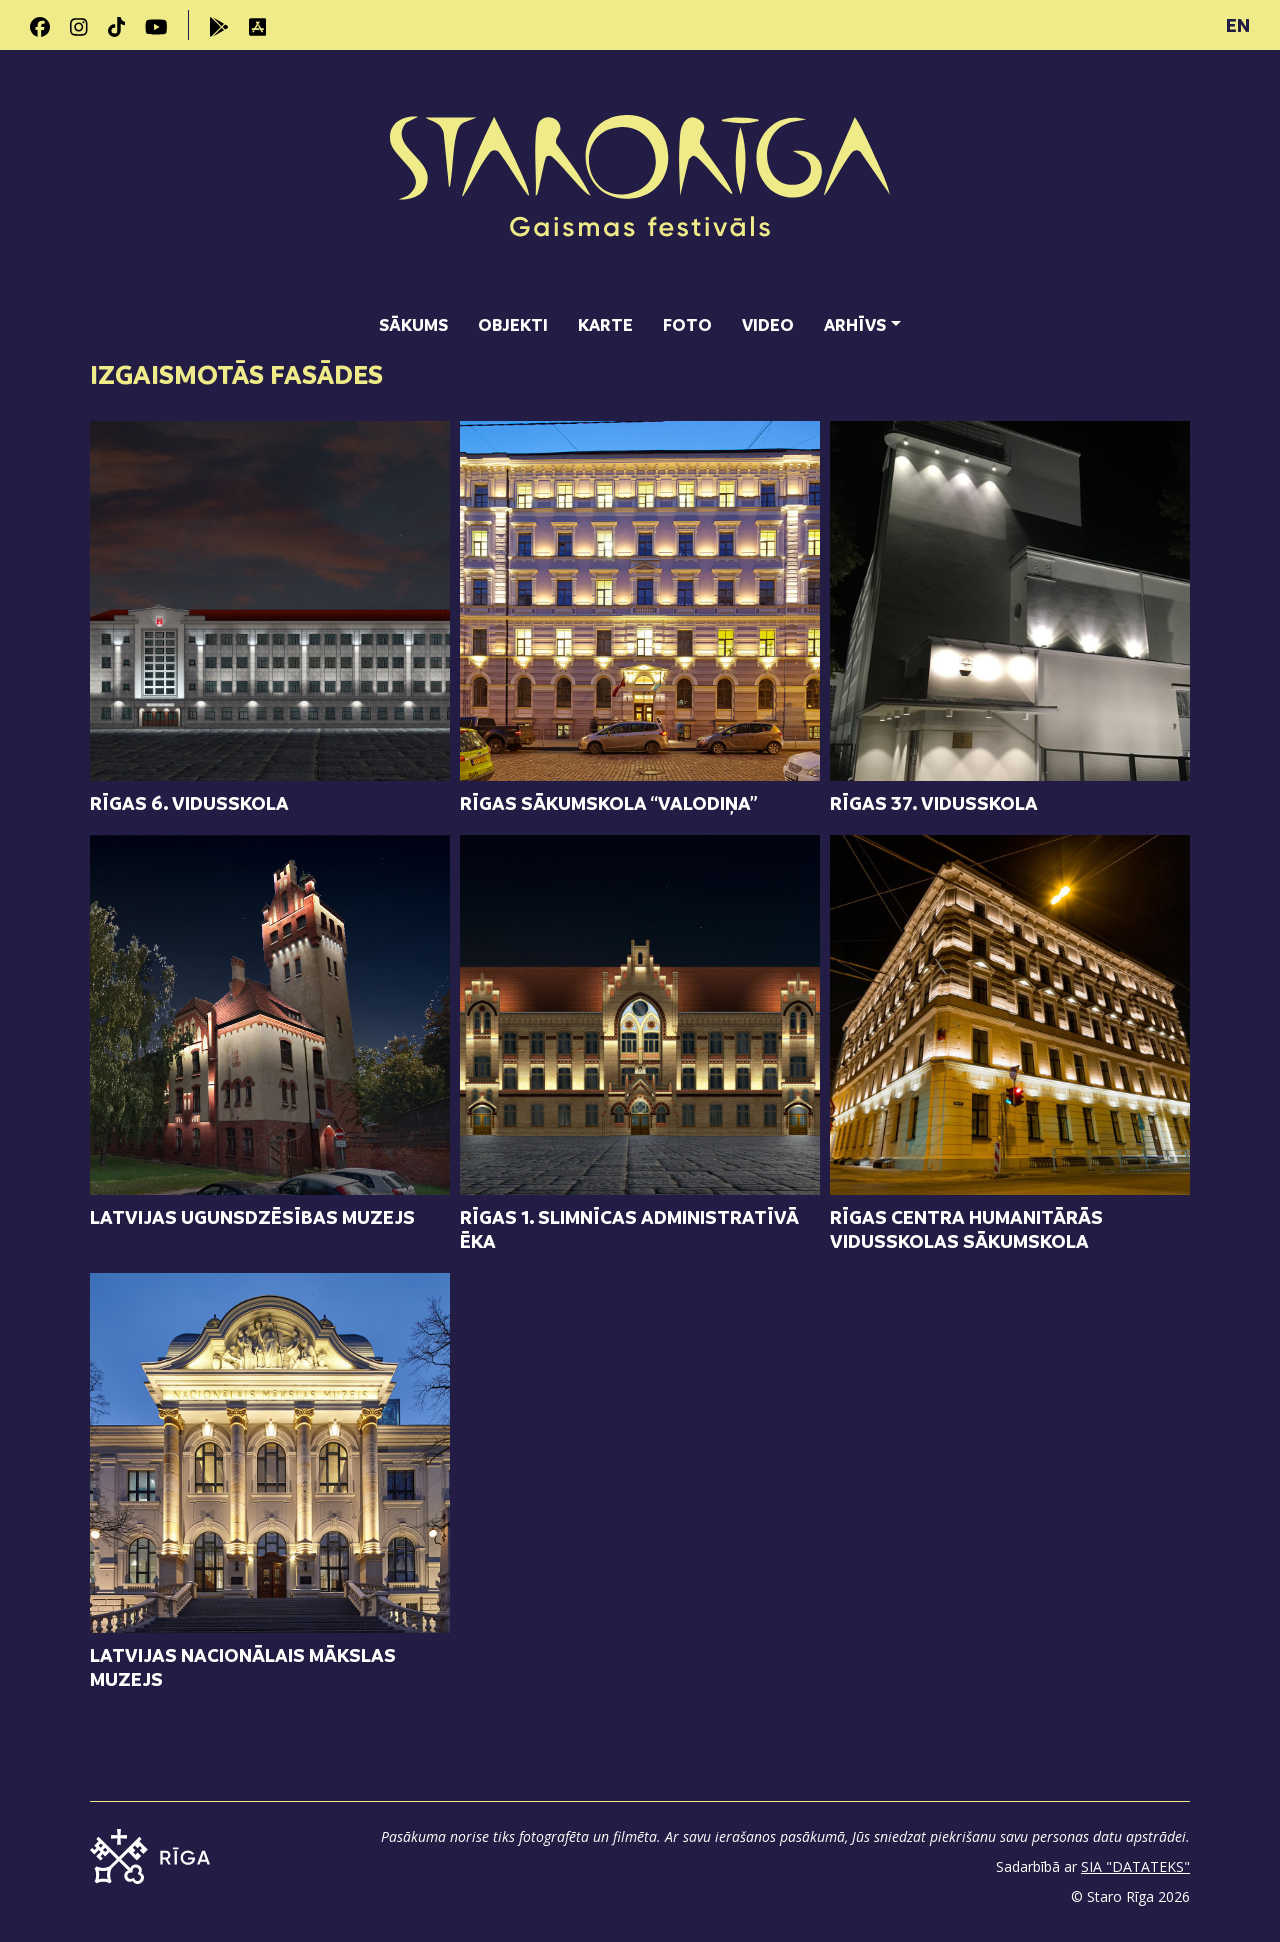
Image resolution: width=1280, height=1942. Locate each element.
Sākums (413, 324)
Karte (605, 324)
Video (768, 324)
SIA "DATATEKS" (1135, 1866)
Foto (687, 324)
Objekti (513, 324)
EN (1238, 25)
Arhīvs (855, 324)
